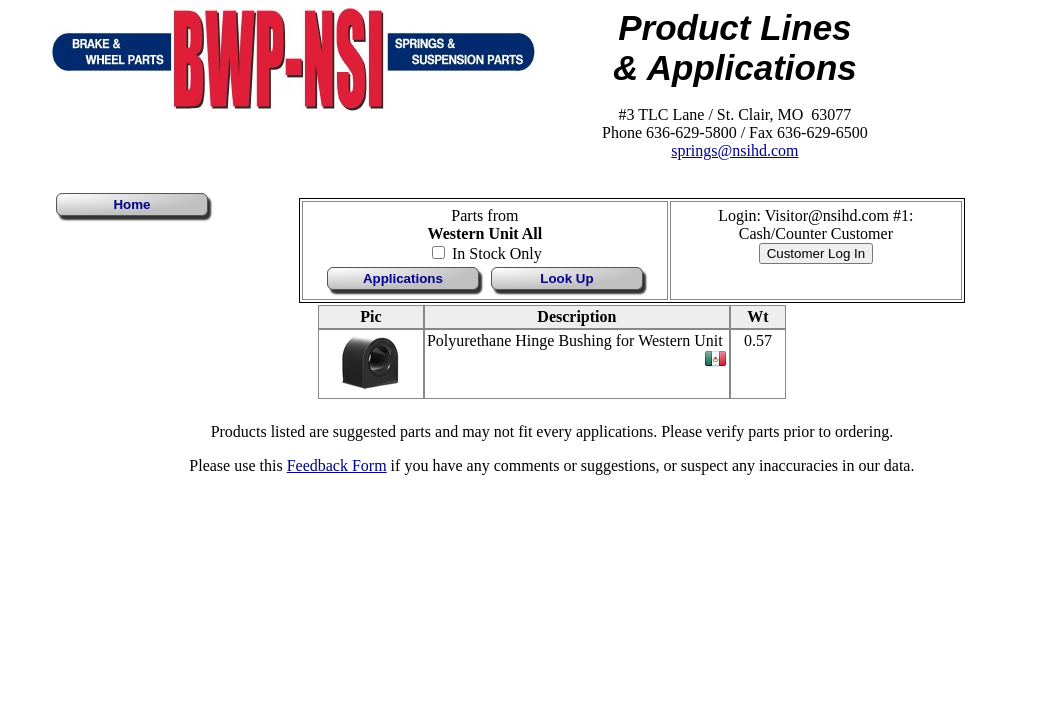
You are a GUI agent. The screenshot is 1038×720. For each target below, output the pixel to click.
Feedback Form (337, 465)
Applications (403, 278)
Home (131, 204)
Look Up (566, 278)
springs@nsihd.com (734, 150)
